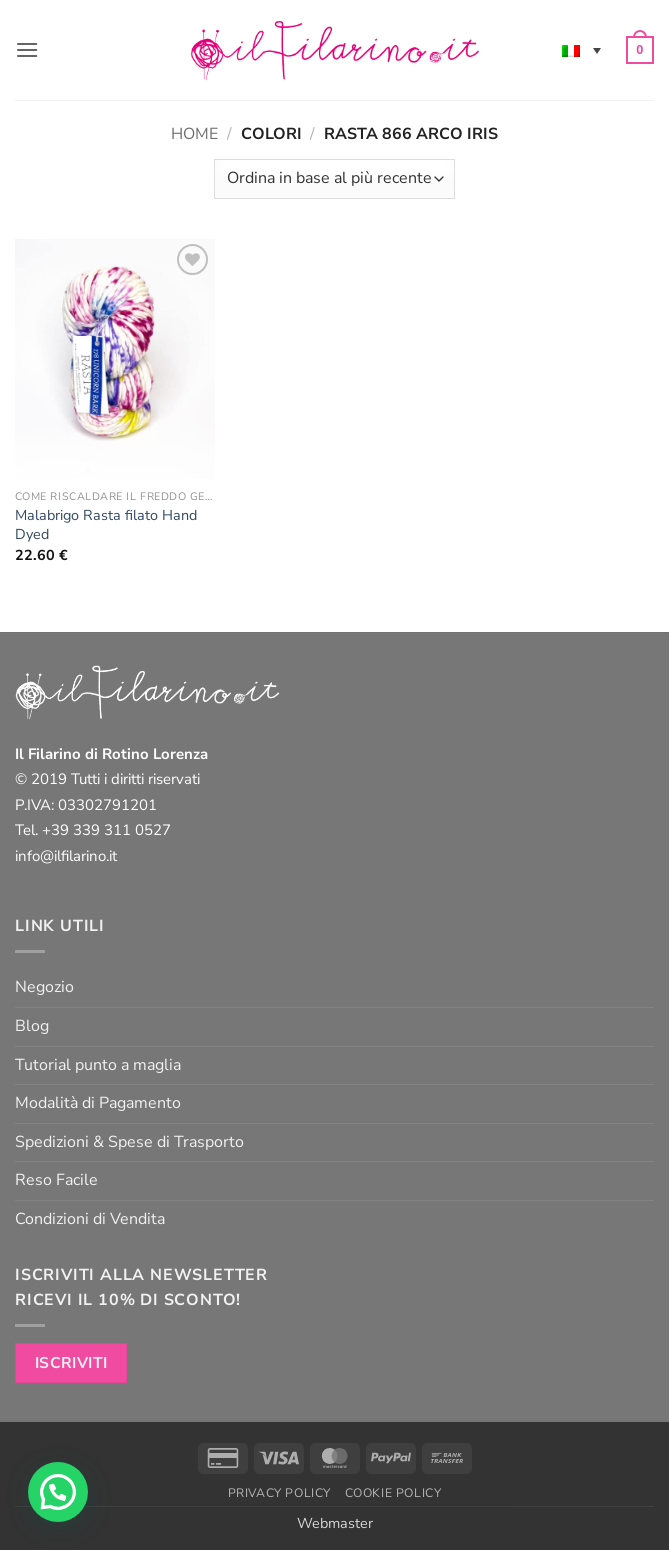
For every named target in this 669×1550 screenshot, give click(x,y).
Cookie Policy (393, 1493)
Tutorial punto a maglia (98, 1065)
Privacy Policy (280, 1493)
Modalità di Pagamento (98, 1103)
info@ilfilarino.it (66, 856)
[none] (581, 50)
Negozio (44, 987)
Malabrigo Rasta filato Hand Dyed (106, 524)
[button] (27, 49)
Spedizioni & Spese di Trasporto (129, 1142)
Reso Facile (56, 1180)
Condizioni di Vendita (90, 1219)
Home (194, 134)
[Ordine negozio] (334, 179)
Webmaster (335, 1523)
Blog (32, 1026)
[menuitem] (581, 50)
